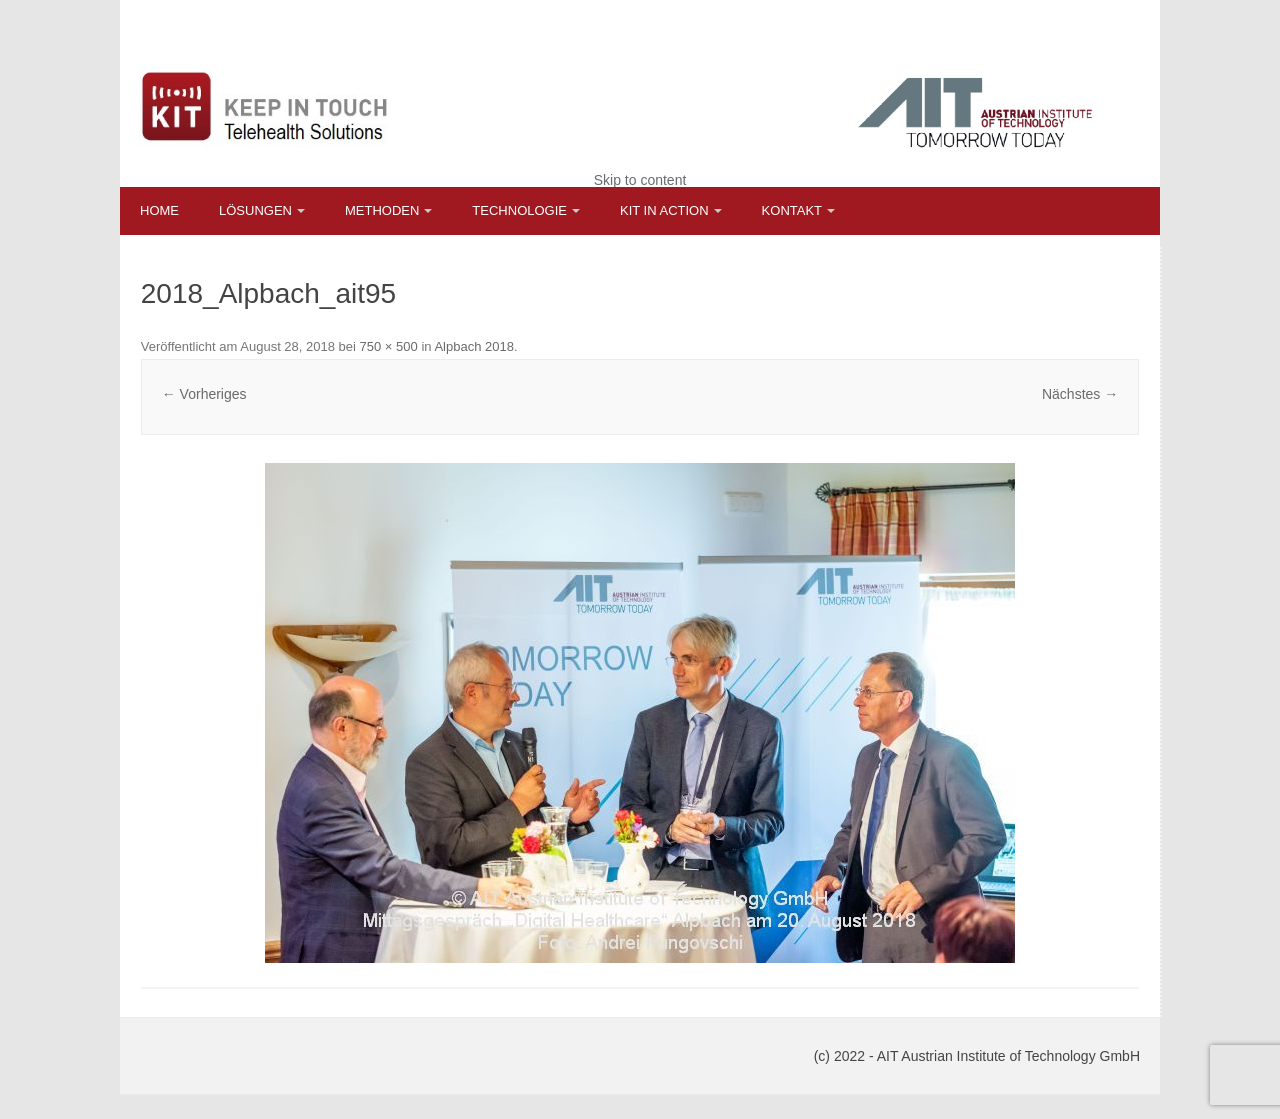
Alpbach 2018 (474, 346)
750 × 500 (389, 346)
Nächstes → (1080, 394)
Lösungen (255, 210)
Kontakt (792, 210)
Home (159, 210)
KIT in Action (664, 210)
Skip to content (640, 180)
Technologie (519, 210)
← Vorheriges (204, 394)
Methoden (382, 210)
